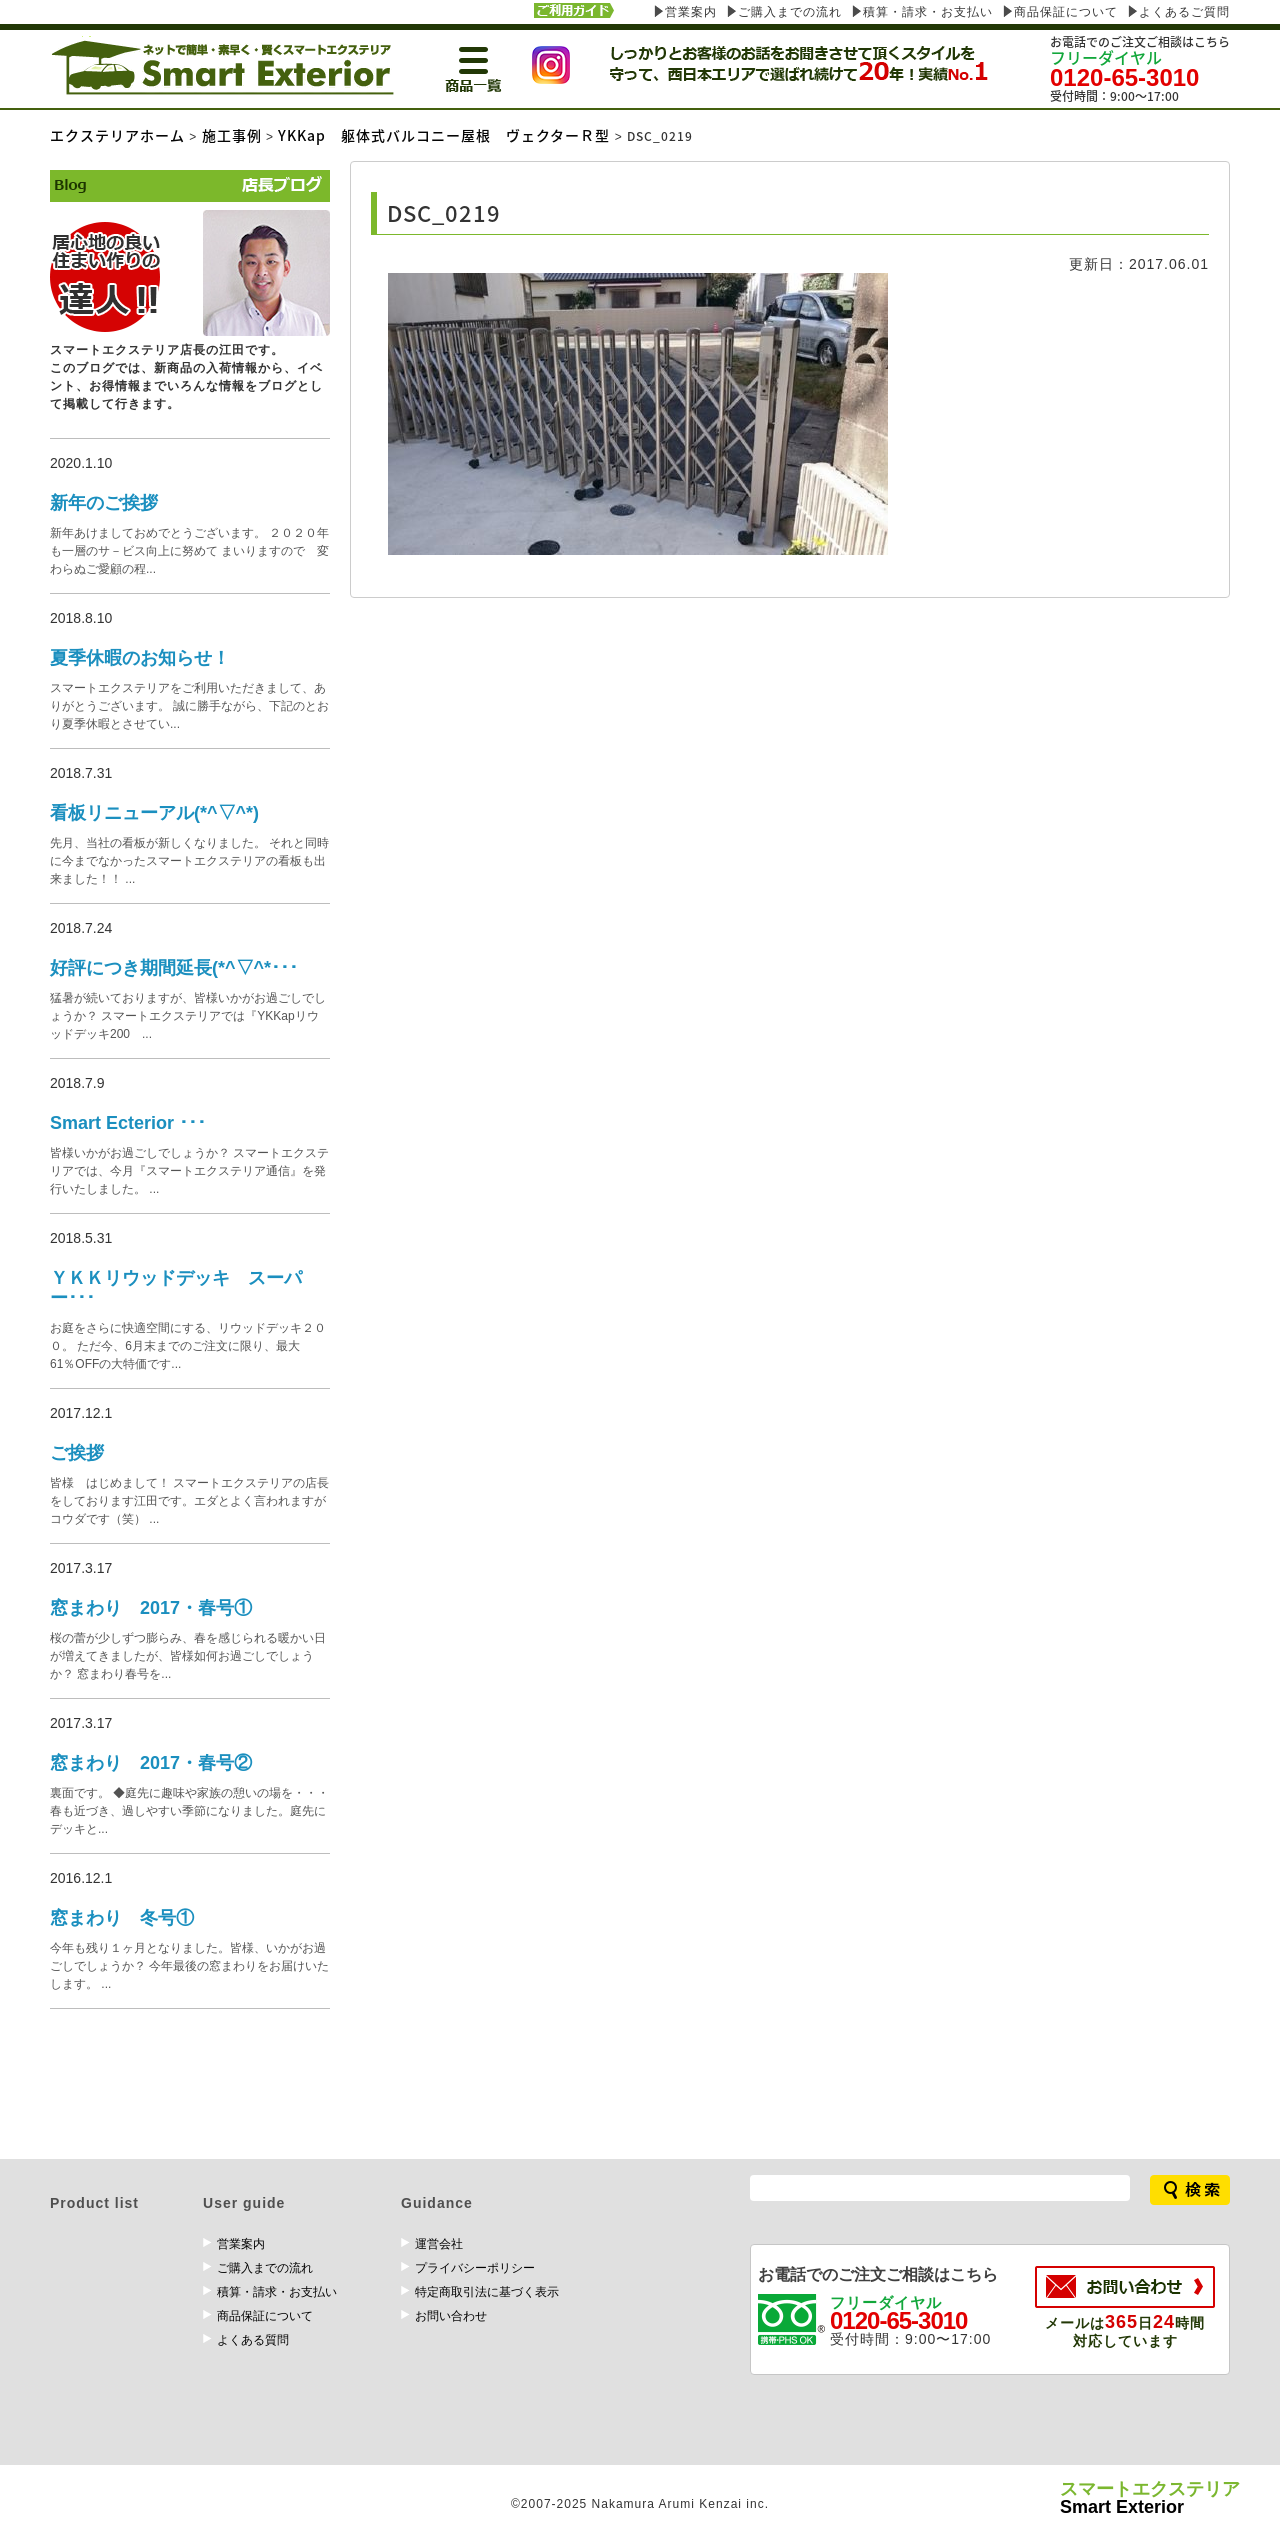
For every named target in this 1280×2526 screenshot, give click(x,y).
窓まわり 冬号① (122, 1918)
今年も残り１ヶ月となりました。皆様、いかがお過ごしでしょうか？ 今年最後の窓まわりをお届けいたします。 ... (189, 1966)
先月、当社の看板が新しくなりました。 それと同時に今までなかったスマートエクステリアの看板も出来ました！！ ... (189, 861)
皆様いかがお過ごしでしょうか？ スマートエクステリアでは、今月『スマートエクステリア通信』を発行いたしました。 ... (189, 1171)
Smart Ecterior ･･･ (128, 1123)
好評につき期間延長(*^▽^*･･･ (174, 968)
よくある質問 (253, 2340)
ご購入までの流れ (790, 12)
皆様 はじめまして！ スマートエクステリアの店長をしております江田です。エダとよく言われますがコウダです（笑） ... (189, 1501)
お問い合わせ (451, 2316)
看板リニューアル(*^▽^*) (154, 813)
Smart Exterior (1150, 2498)
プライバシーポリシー (475, 2268)
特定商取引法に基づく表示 (487, 2292)
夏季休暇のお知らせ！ (140, 658)
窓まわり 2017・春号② (151, 1763)
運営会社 (439, 2244)
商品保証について (1066, 12)
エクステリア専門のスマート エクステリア (222, 65)
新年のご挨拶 (104, 503)
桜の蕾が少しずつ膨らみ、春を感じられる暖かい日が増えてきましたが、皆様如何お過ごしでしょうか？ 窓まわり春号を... (188, 1656)
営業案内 (691, 12)
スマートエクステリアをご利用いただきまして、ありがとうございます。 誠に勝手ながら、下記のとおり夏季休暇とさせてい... (189, 706)
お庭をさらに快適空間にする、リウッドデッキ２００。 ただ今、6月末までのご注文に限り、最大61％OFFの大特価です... (188, 1346)
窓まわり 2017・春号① (151, 1608)
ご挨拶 (77, 1453)
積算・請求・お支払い (928, 12)
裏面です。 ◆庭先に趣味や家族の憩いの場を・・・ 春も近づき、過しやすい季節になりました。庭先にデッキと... (189, 1811)
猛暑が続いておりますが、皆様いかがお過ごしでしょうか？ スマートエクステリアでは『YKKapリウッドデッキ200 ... (188, 1016)
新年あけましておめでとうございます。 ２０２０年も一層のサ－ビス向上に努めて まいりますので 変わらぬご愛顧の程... (189, 551)
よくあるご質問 (1184, 12)
